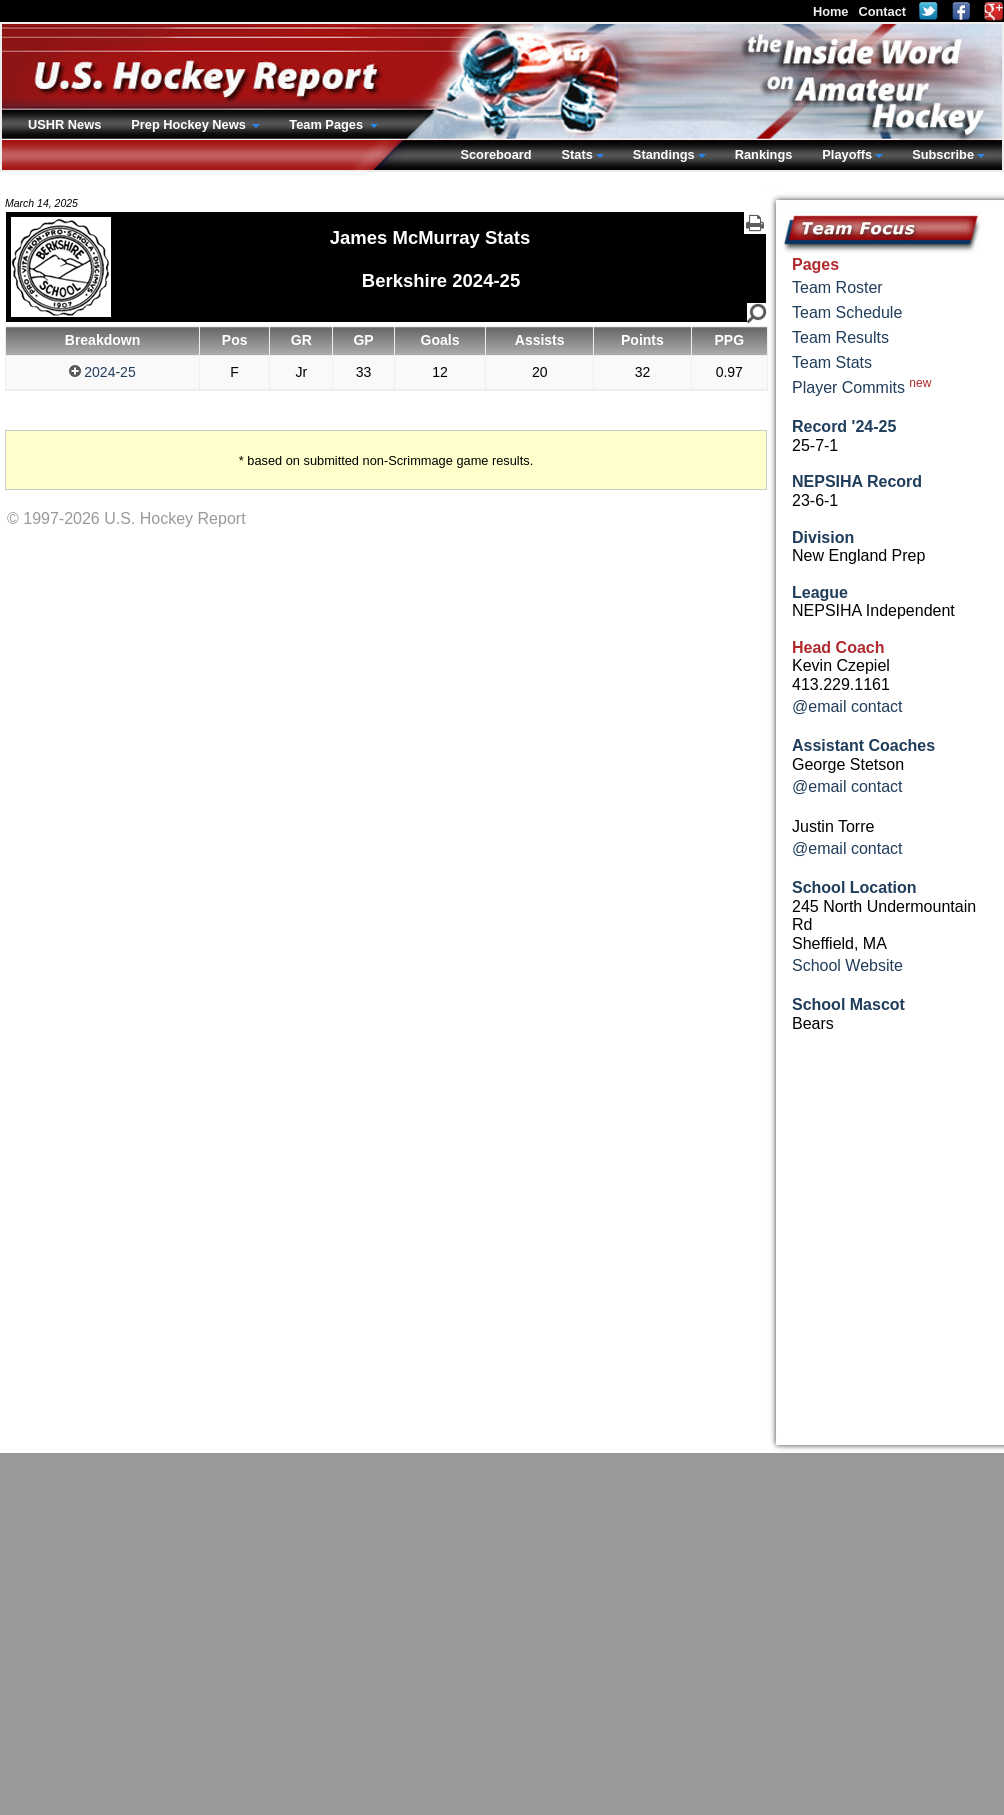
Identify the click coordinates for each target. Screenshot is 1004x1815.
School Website (847, 965)
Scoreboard (495, 154)
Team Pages (327, 124)
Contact (882, 11)
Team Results (840, 337)
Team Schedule (847, 312)
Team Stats (832, 362)
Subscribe (943, 154)
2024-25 (102, 372)
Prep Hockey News (190, 124)
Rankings (764, 154)
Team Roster (837, 287)
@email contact (847, 706)
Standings (664, 154)
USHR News (64, 124)
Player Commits (861, 386)
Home (831, 11)
